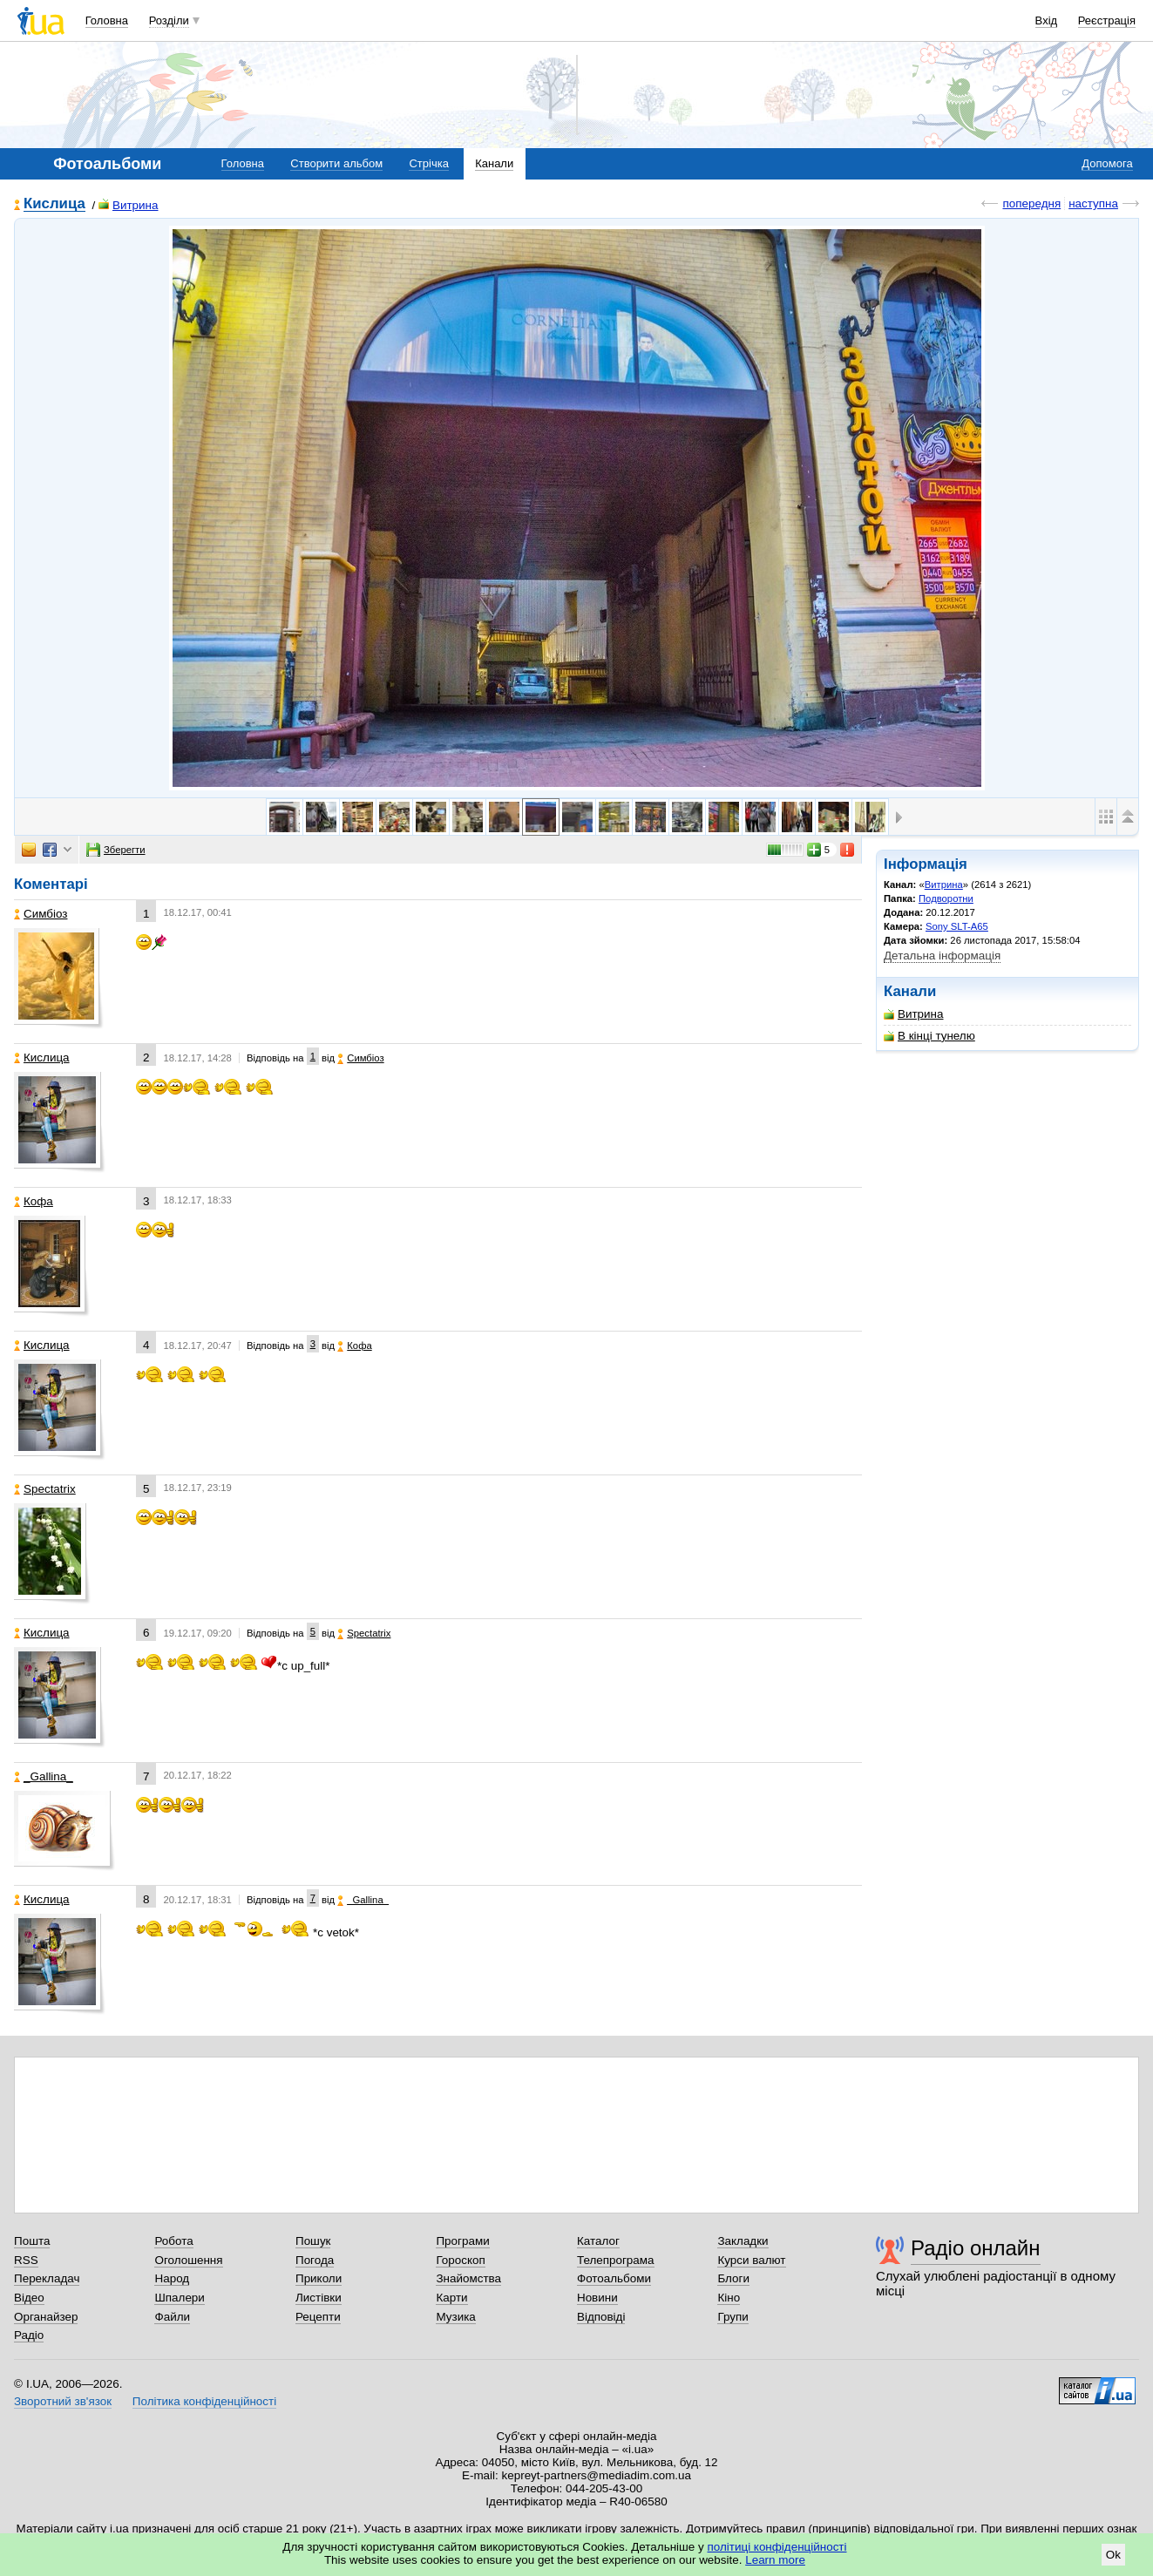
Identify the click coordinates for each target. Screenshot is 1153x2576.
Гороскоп (460, 2260)
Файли (172, 2316)
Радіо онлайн (976, 2248)
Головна (106, 20)
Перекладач (46, 2278)
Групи (732, 2316)
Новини (597, 2297)
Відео (29, 2297)
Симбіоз (40, 913)
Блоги (733, 2278)
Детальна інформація (942, 955)
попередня (1031, 203)
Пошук (313, 2240)
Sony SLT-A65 (957, 926)
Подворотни (946, 898)
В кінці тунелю (929, 1035)
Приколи (318, 2278)
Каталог (598, 2240)
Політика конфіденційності (204, 2401)
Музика (455, 2316)
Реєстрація (1107, 20)
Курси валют (751, 2260)
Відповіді (601, 2316)
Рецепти (318, 2316)
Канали (494, 163)
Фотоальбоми (614, 2278)
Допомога (1107, 163)
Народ (171, 2278)
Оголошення (188, 2260)
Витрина (128, 205)
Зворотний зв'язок (63, 2401)
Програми (462, 2240)
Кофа (33, 1201)
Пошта (32, 2240)
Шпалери (179, 2297)
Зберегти (116, 850)
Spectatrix (45, 1488)
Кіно (728, 2297)
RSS (26, 2260)
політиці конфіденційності (777, 2546)
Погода (314, 2260)
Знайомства (468, 2278)
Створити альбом (336, 163)
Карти (451, 2297)
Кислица (54, 204)
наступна (1093, 203)
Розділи (169, 20)
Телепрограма (615, 2260)
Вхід (1046, 20)
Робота (173, 2240)
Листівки (318, 2297)
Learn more (775, 2559)
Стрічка (428, 163)
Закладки (742, 2240)
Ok (1113, 2554)
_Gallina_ (43, 1776)
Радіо (29, 2335)
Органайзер (46, 2316)
